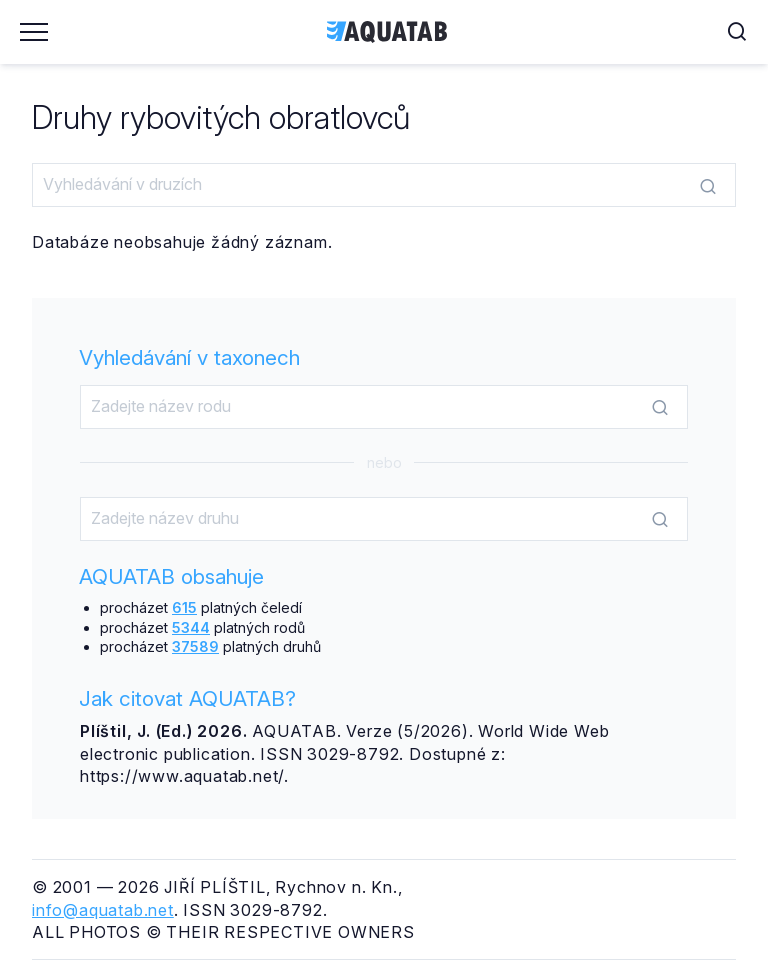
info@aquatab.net (103, 910)
